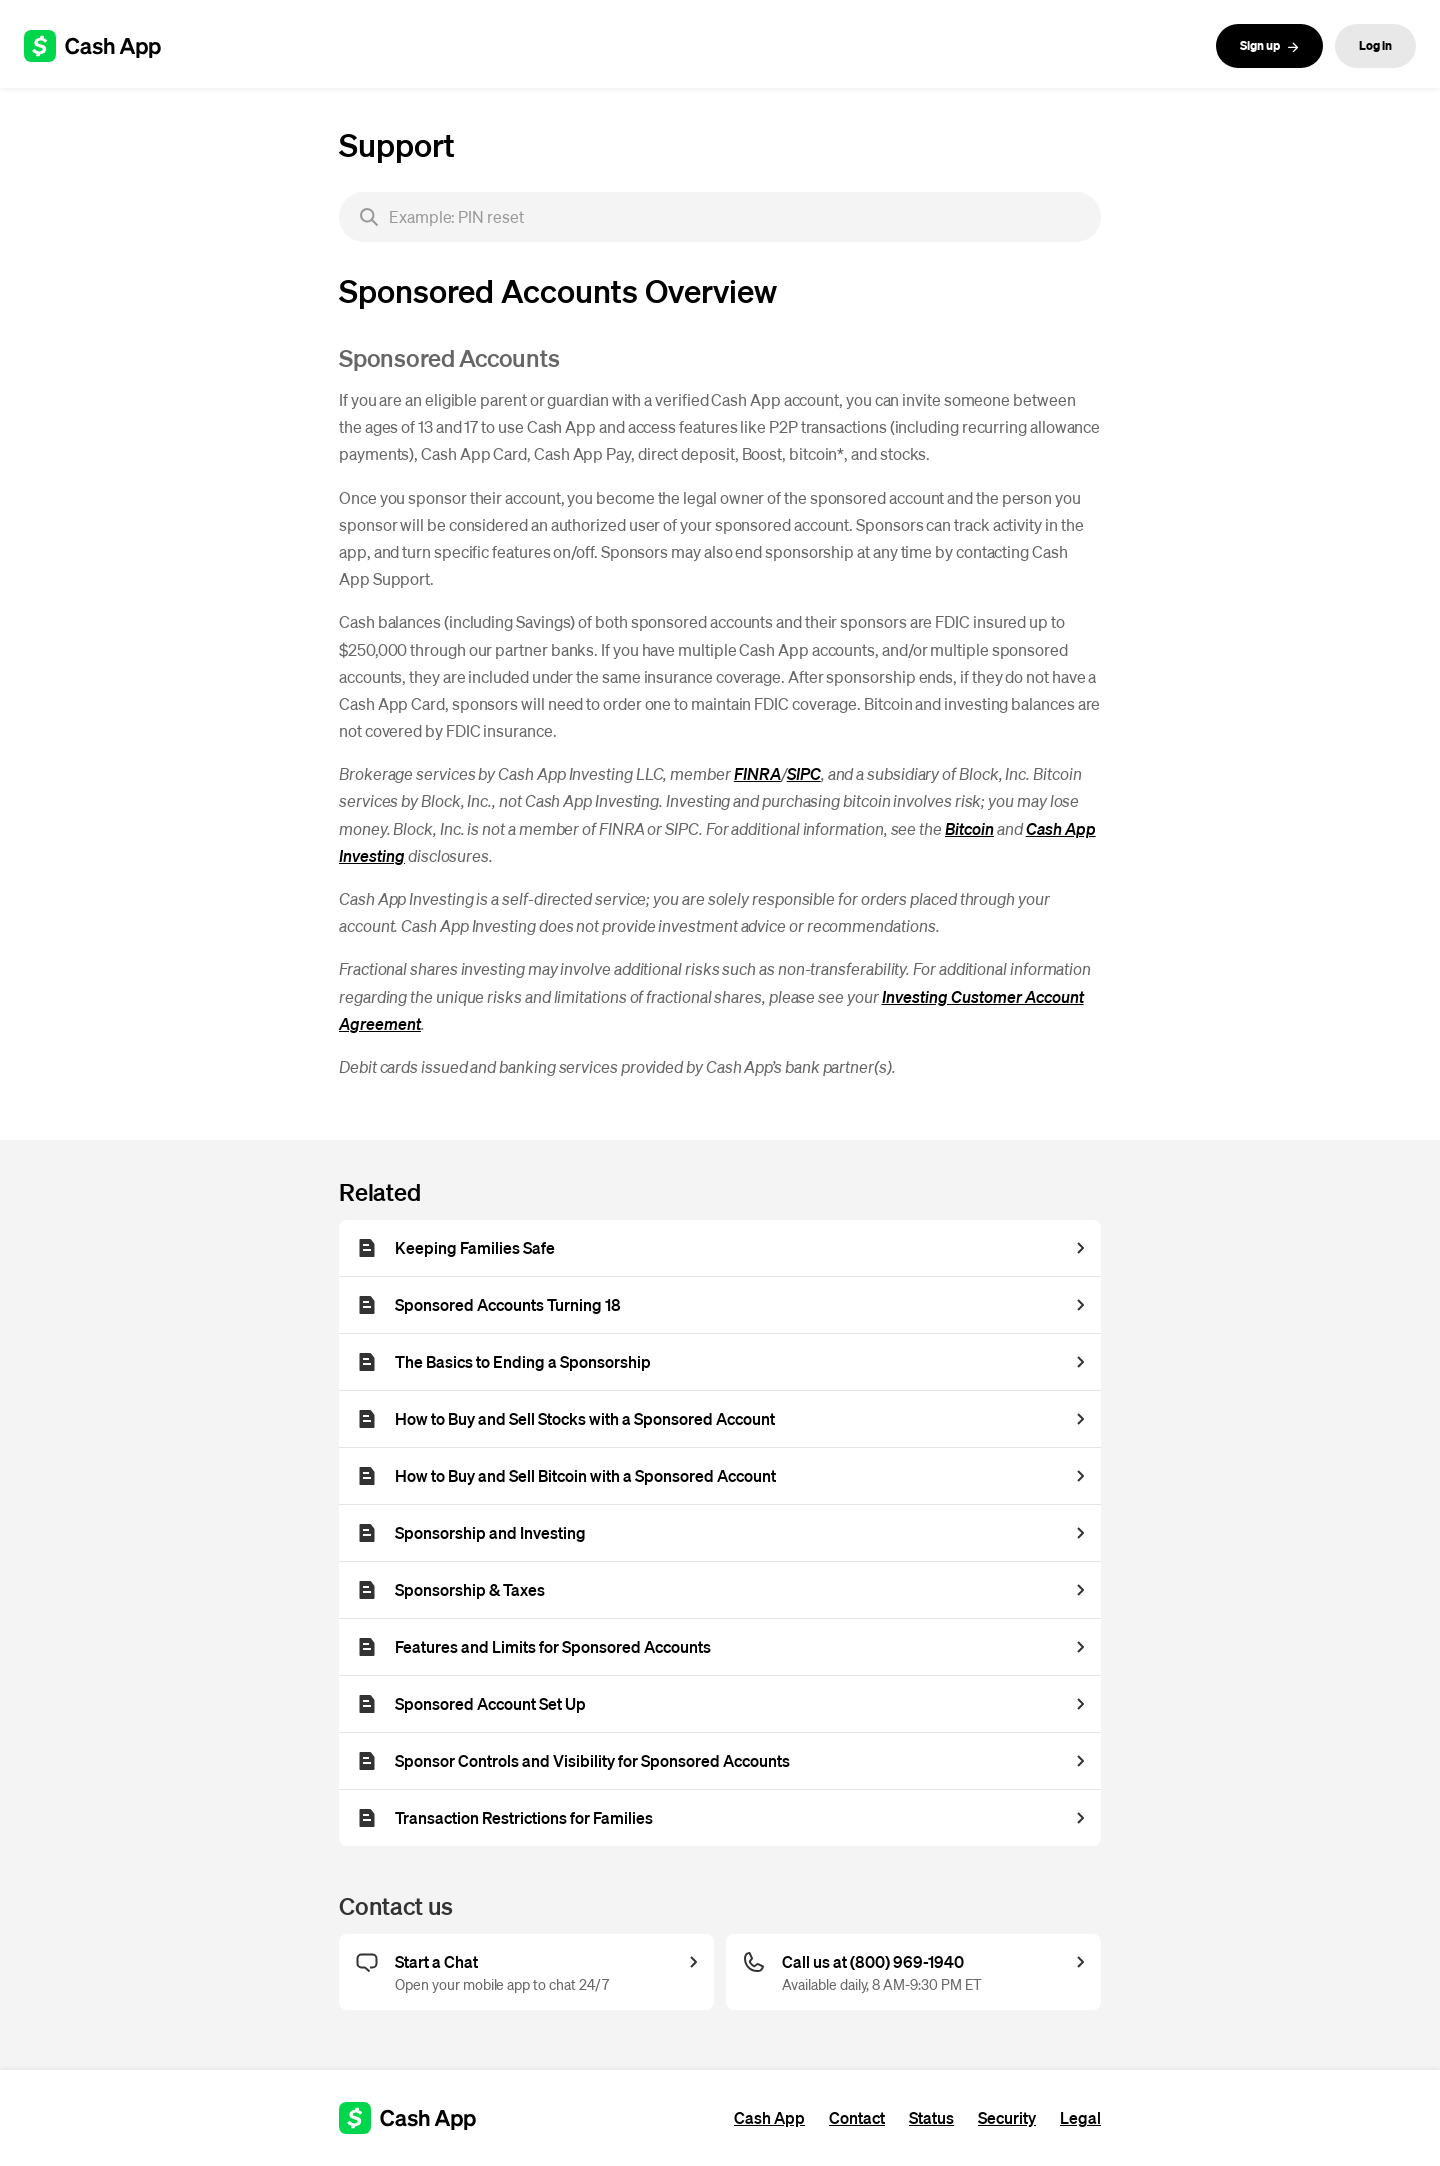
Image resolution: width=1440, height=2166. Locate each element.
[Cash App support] (103, 46)
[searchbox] (720, 217)
